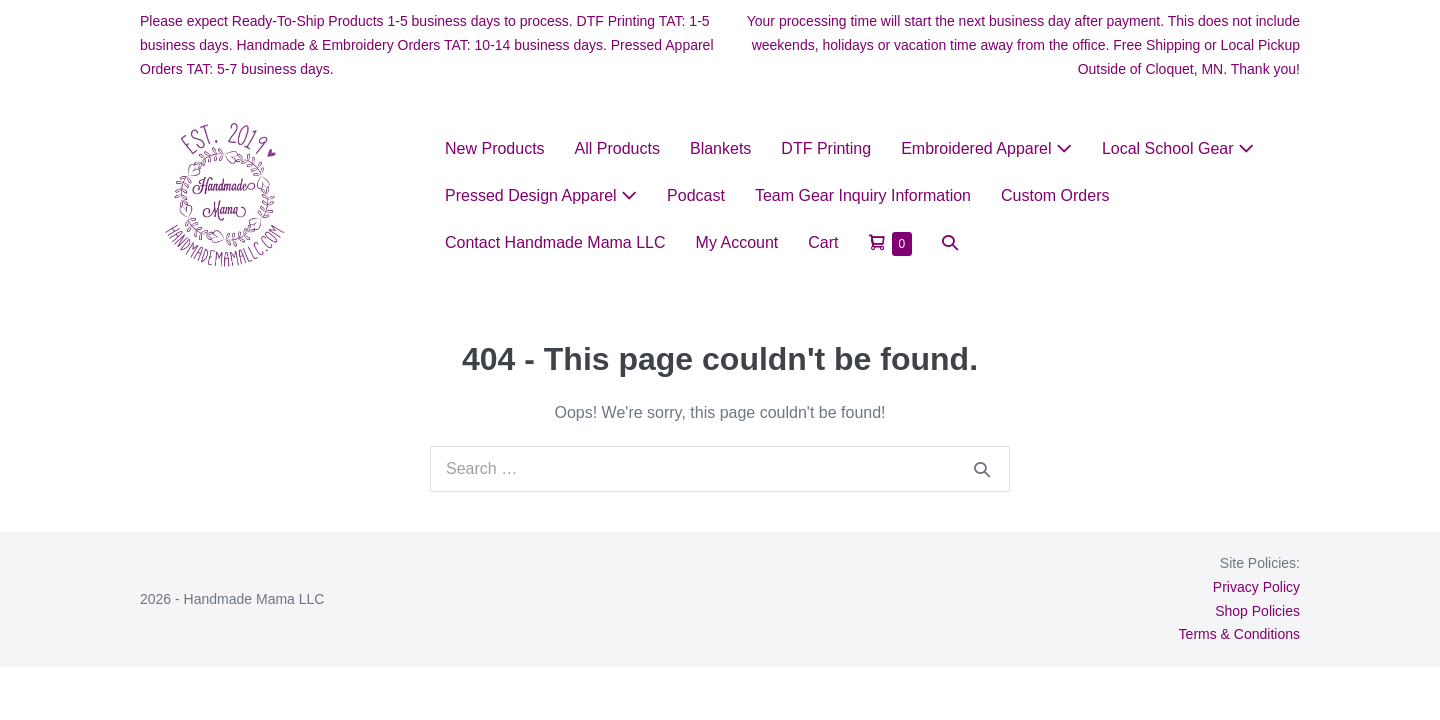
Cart (823, 242)
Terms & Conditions (1239, 634)
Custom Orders (1055, 195)
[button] (950, 242)
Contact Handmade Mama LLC (555, 242)
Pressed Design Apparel (541, 195)
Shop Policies (1257, 611)
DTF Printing (826, 148)
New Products (495, 148)
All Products (617, 148)
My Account (737, 242)
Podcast (696, 195)
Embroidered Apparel (986, 148)
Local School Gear (1178, 148)
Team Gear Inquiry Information (863, 195)
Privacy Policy (1256, 587)
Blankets (720, 148)
